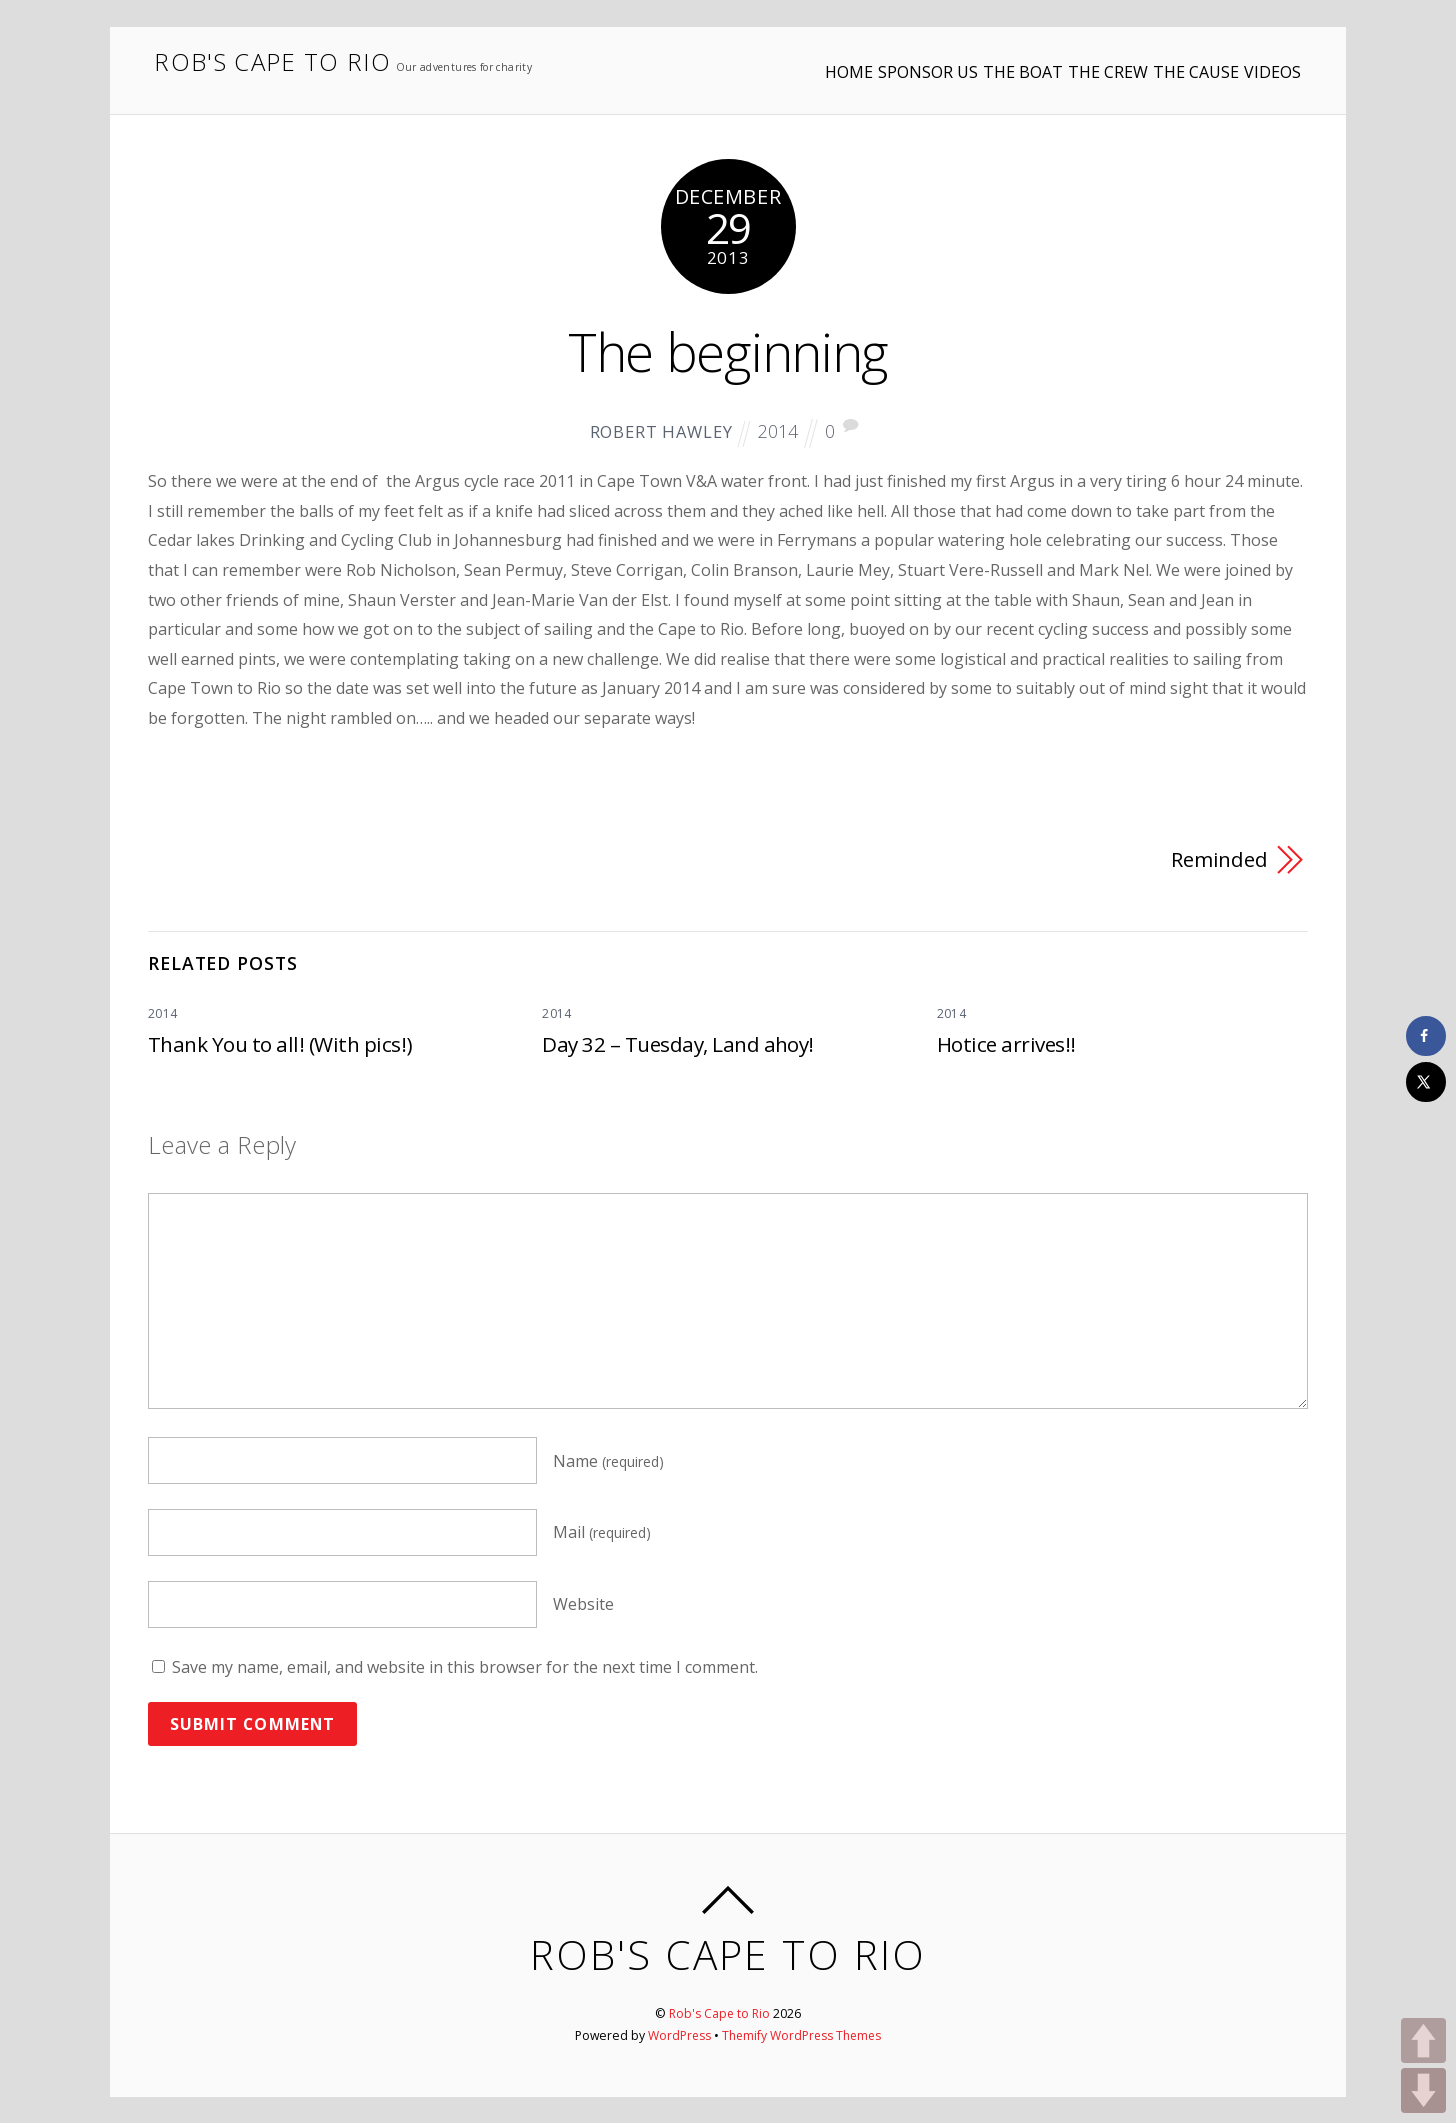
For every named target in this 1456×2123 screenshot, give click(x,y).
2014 (780, 430)
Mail (602, 1532)
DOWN (1423, 2090)
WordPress (678, 2034)
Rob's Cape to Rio (720, 2012)
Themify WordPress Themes (802, 2034)
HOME (739, 59)
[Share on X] (1426, 1082)
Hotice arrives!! (1007, 1043)
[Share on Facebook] (1426, 1036)
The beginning (728, 349)
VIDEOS (1253, 59)
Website (583, 1604)
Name (608, 1460)
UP (1423, 2040)
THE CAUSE (1159, 59)
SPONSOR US (837, 59)
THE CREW (1053, 59)
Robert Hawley (658, 431)
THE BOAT (950, 59)
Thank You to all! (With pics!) (280, 1043)
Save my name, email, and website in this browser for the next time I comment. (465, 1667)
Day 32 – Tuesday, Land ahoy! (678, 1043)
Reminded (1218, 859)
